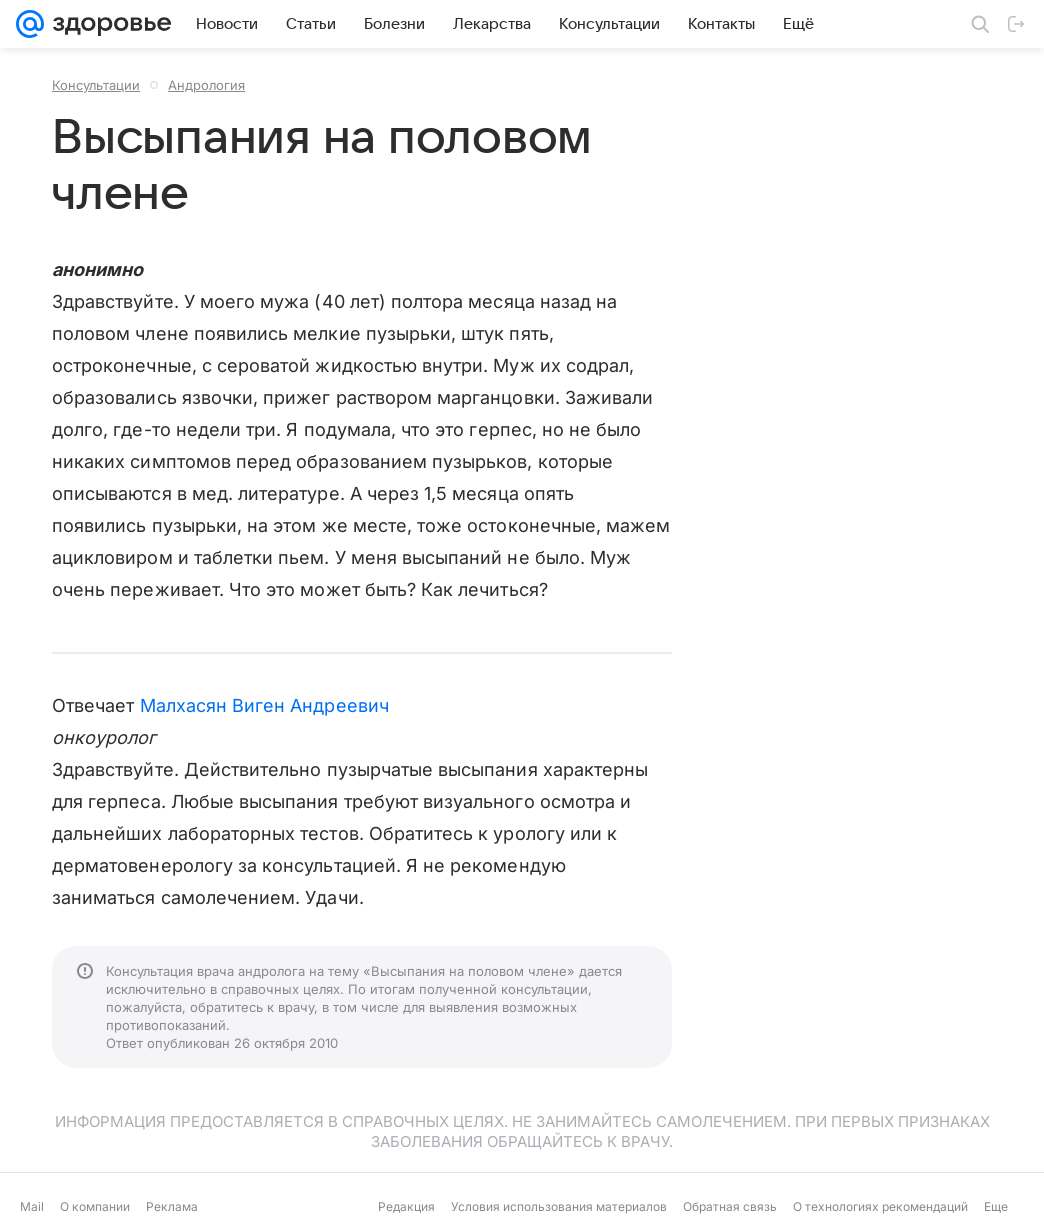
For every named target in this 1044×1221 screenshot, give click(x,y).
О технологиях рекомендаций (880, 1206)
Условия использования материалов (559, 1206)
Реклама (172, 1206)
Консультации (96, 85)
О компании (95, 1206)
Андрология (206, 85)
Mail (32, 1206)
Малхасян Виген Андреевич (264, 705)
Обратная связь (730, 1206)
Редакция (406, 1206)
